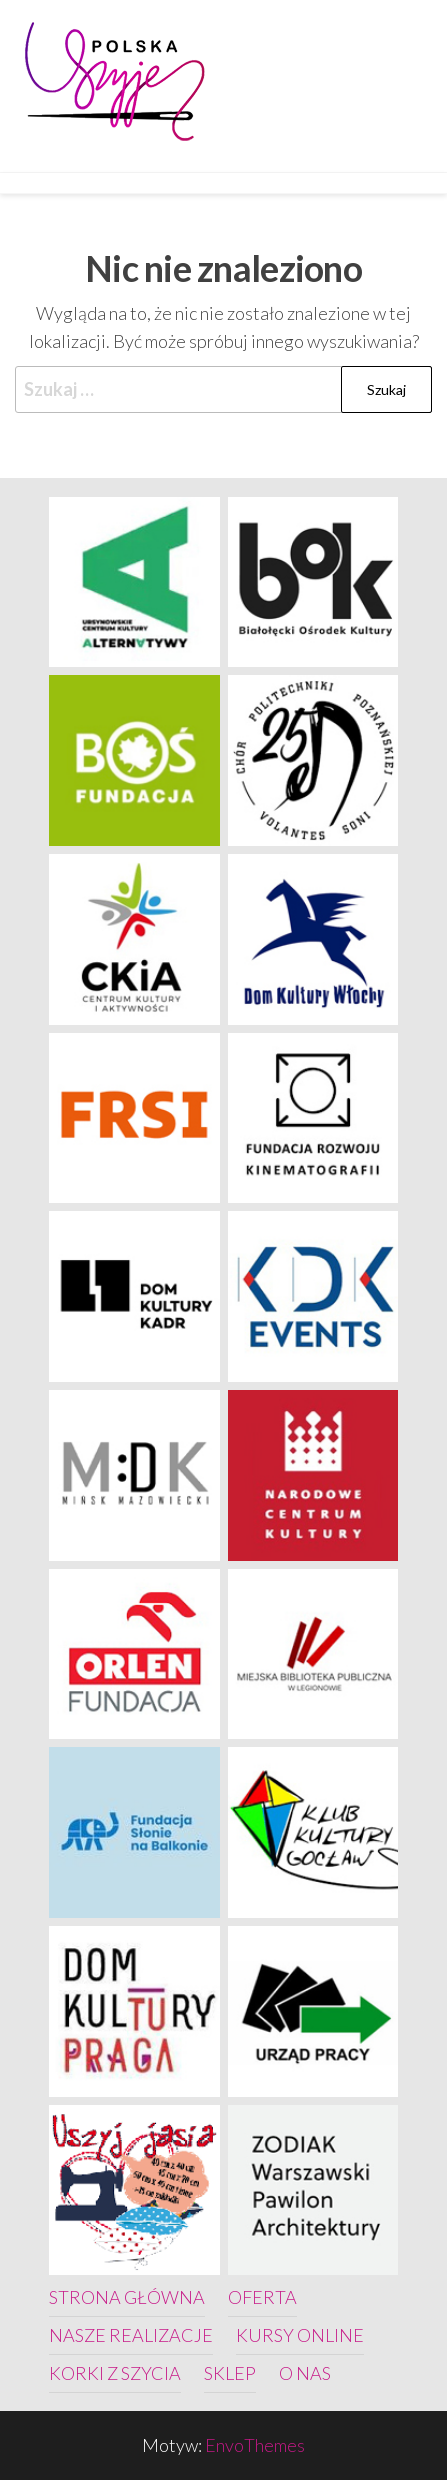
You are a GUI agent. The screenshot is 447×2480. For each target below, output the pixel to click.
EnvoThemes (255, 2445)
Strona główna (127, 2297)
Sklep (230, 2373)
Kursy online (300, 2335)
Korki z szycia (115, 2373)
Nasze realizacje (131, 2335)
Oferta (262, 2297)
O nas (305, 2373)
